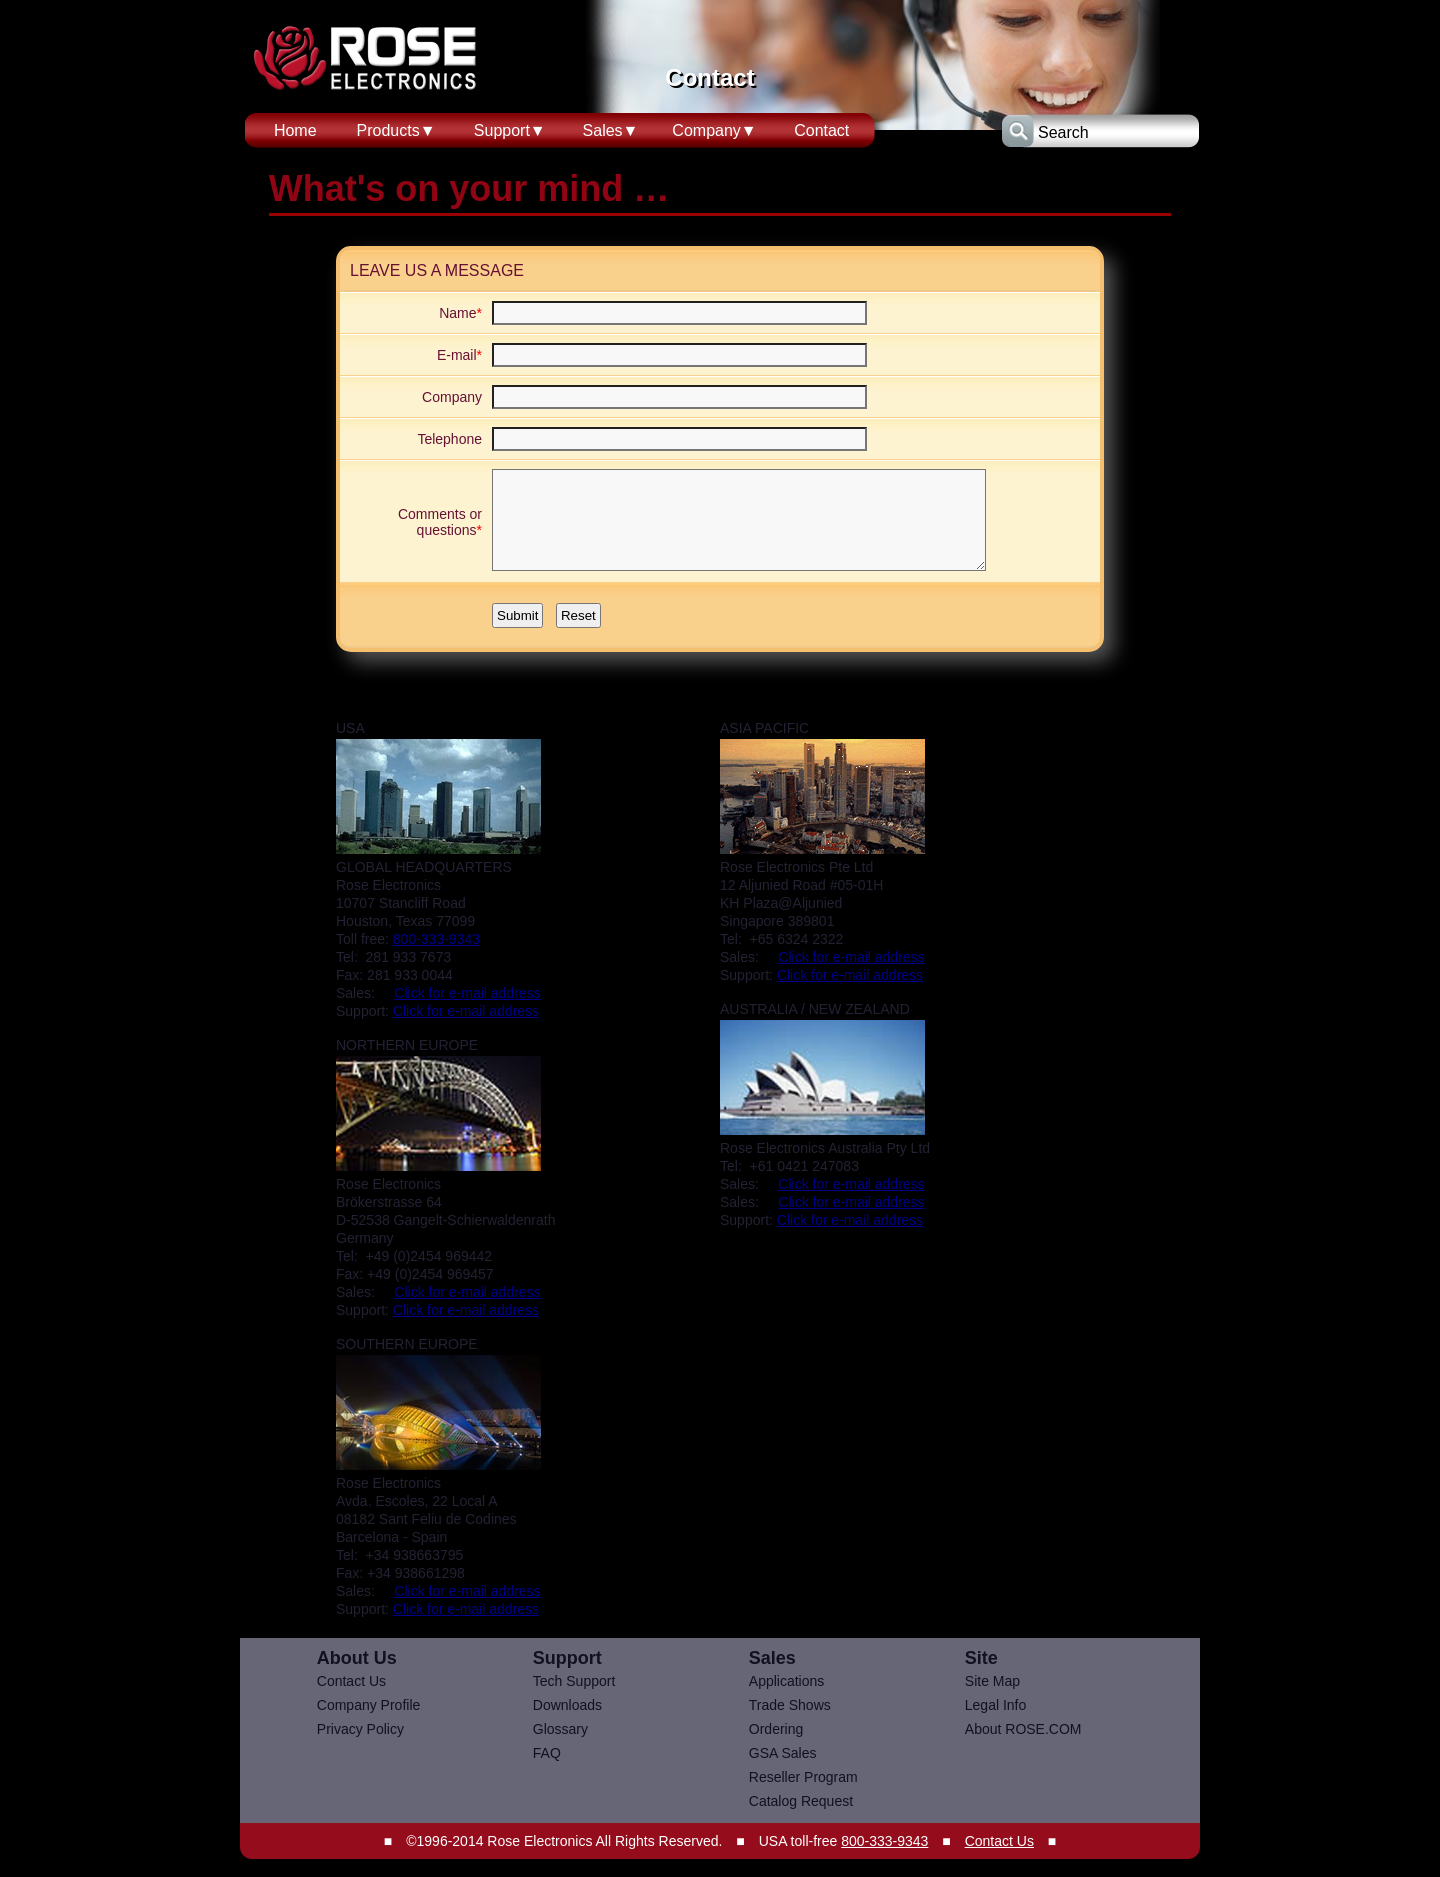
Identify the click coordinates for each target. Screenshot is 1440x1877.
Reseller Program (803, 1777)
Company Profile (369, 1705)
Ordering (776, 1729)
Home (295, 130)
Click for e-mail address (467, 993)
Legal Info (996, 1705)
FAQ (547, 1753)
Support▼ (510, 130)
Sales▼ (611, 130)
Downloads (567, 1705)
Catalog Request (801, 1801)
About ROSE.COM (1023, 1729)
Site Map (992, 1681)
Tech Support (574, 1681)
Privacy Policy (360, 1729)
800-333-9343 (436, 939)
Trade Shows (790, 1705)
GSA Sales (783, 1753)
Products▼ (396, 130)
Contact (821, 130)
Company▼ (714, 130)
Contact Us (351, 1681)
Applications (787, 1681)
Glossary (560, 1729)
